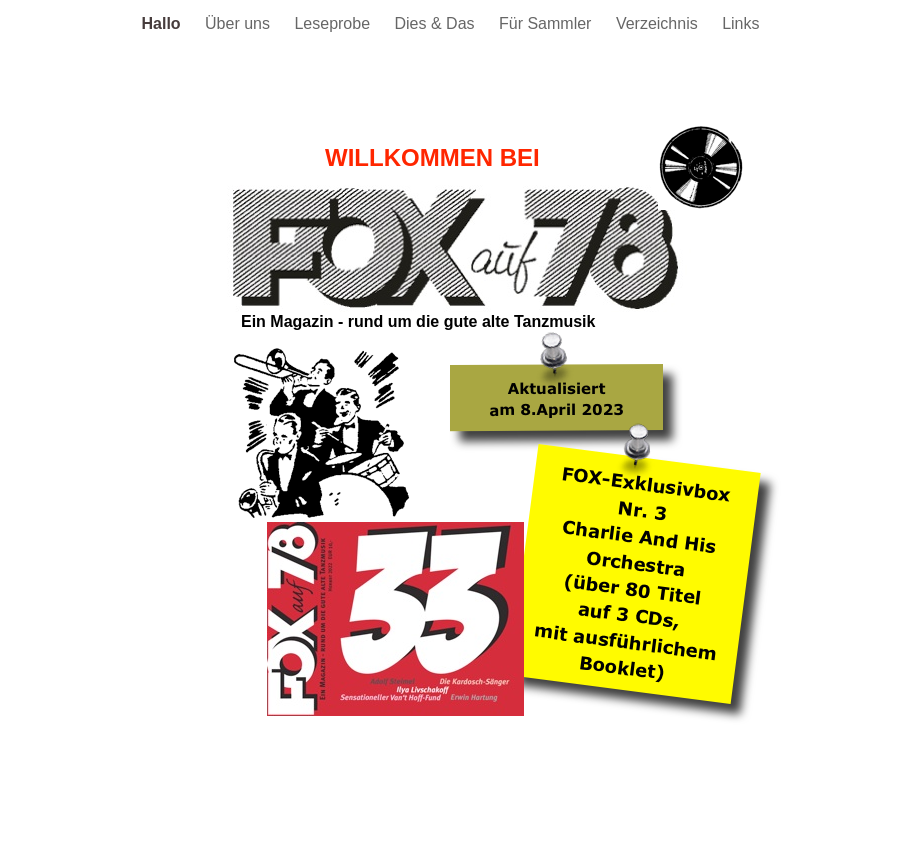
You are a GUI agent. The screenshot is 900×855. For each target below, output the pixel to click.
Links (740, 23)
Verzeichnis (659, 23)
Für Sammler (547, 23)
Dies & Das (437, 23)
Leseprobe (334, 23)
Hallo (164, 23)
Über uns (239, 23)
